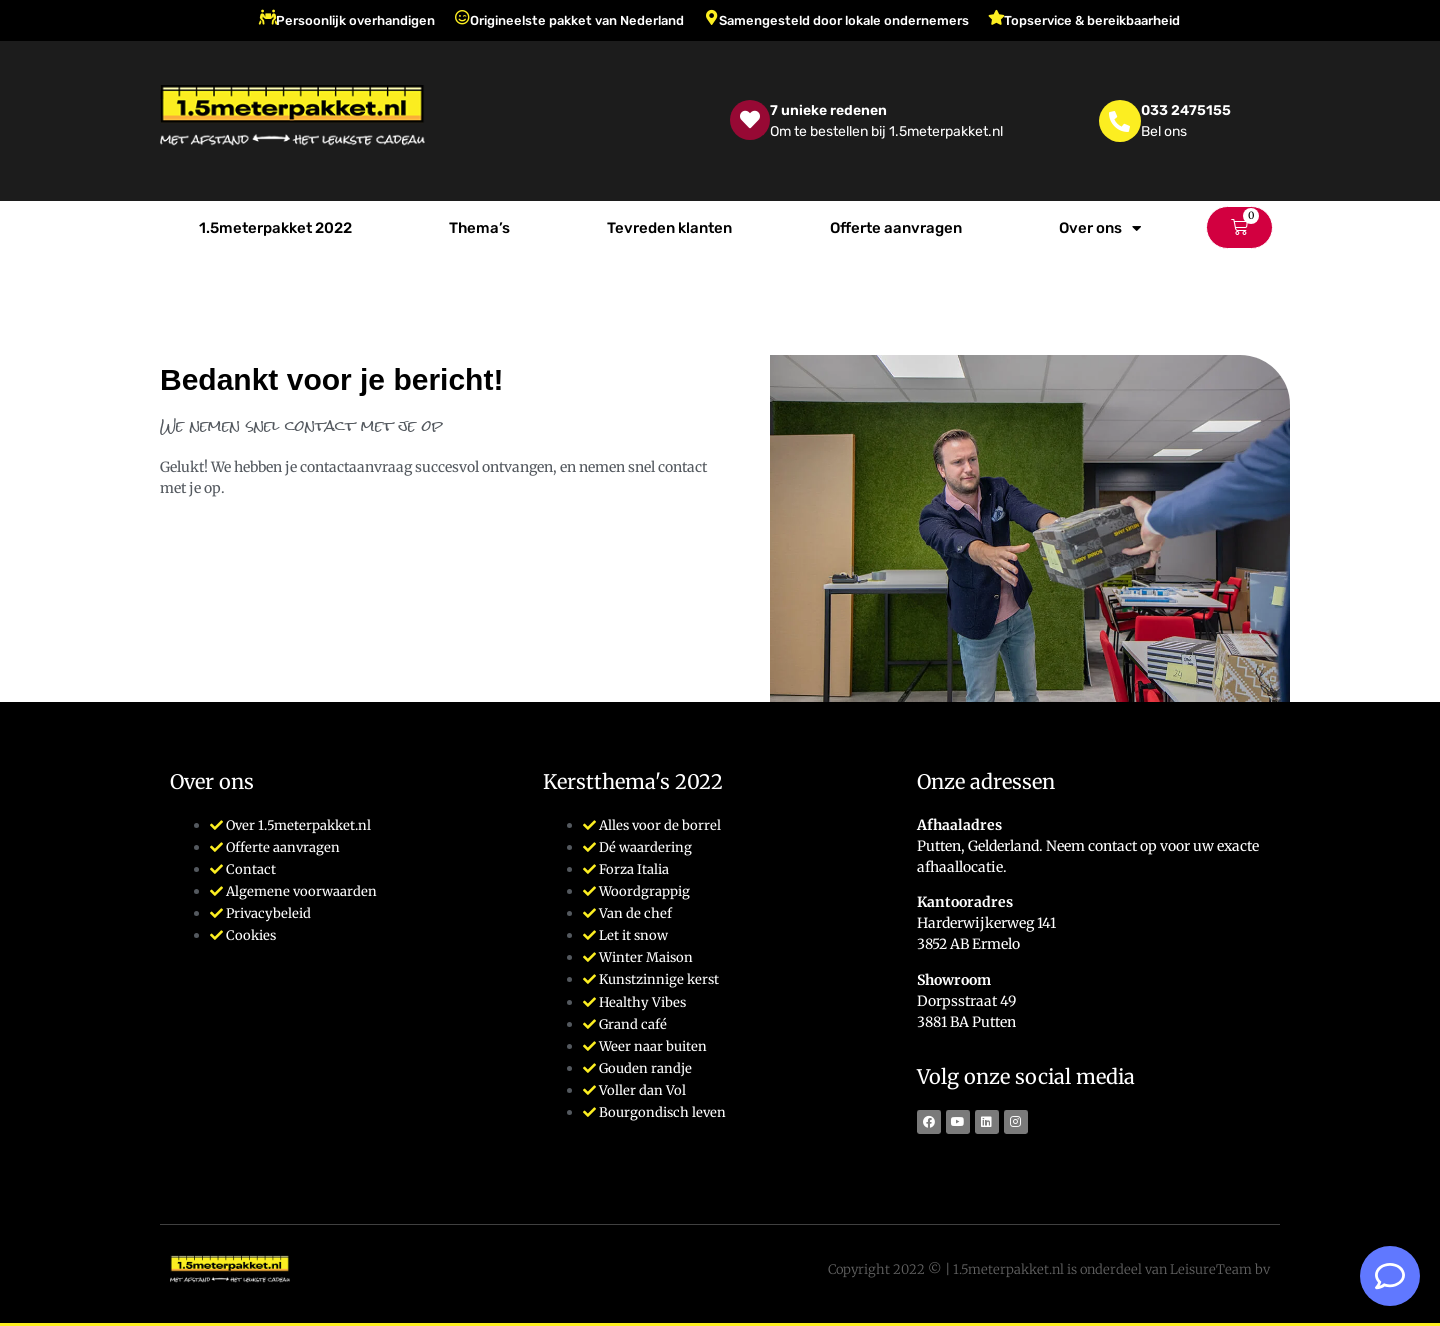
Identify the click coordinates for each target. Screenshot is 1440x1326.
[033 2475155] (1120, 121)
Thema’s (479, 228)
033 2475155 (1186, 110)
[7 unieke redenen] (750, 120)
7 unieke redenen (828, 110)
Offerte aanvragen (896, 228)
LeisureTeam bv (1220, 1269)
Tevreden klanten (669, 228)
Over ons (1100, 228)
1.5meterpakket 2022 (275, 228)
